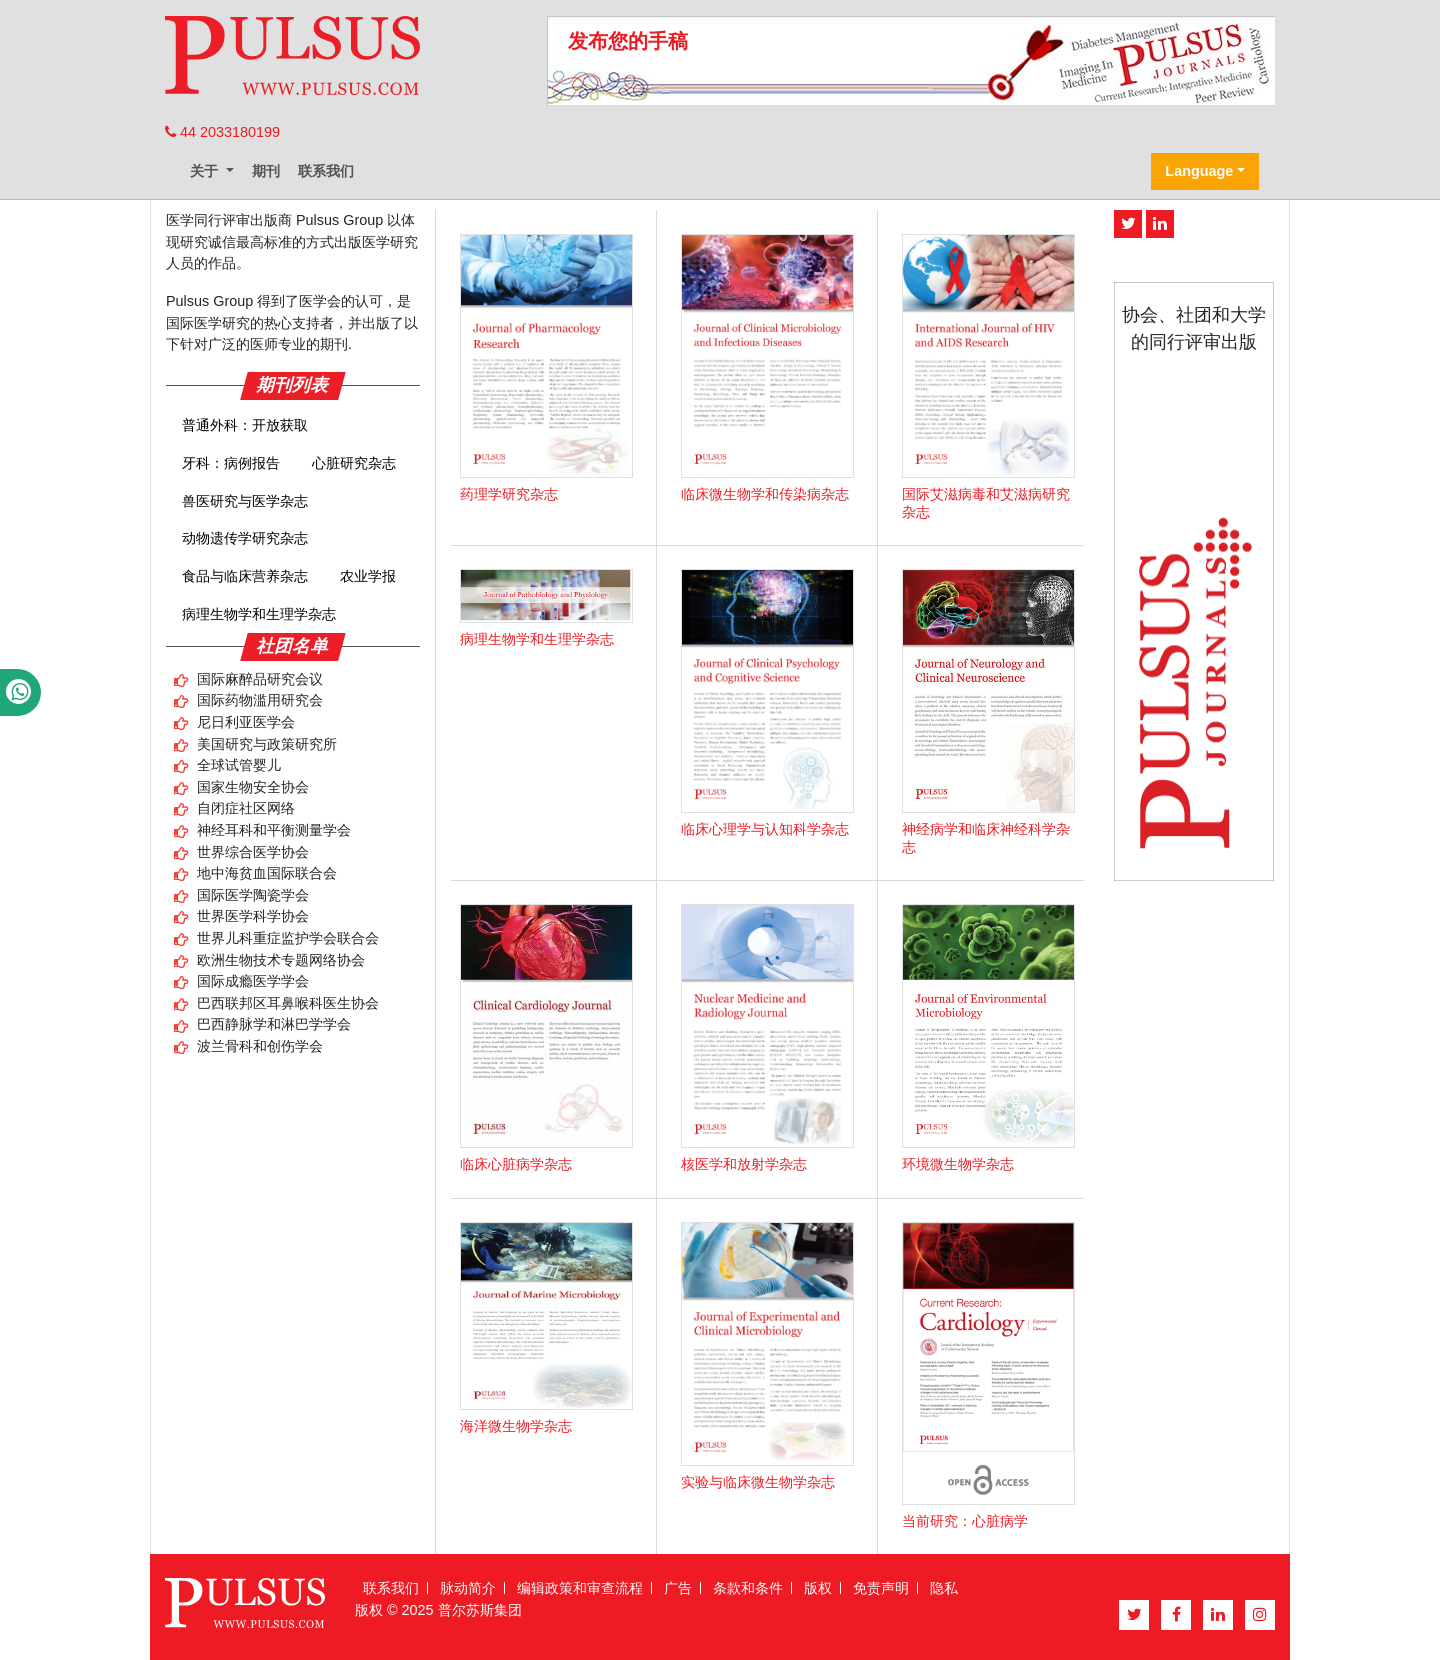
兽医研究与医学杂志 (245, 501)
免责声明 (881, 1588)
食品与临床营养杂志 (245, 576)
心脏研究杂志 (354, 463)
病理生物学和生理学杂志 (259, 614)
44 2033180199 (222, 132)
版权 (818, 1588)
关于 (206, 171)
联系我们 (326, 171)
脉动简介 (468, 1588)
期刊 (266, 171)
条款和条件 (748, 1588)
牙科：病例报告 (231, 463)
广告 (678, 1588)
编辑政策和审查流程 (580, 1588)
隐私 (944, 1588)
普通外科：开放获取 (245, 425)
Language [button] (1199, 171)
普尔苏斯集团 (480, 1610)
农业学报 (368, 576)
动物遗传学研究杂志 (245, 538)
